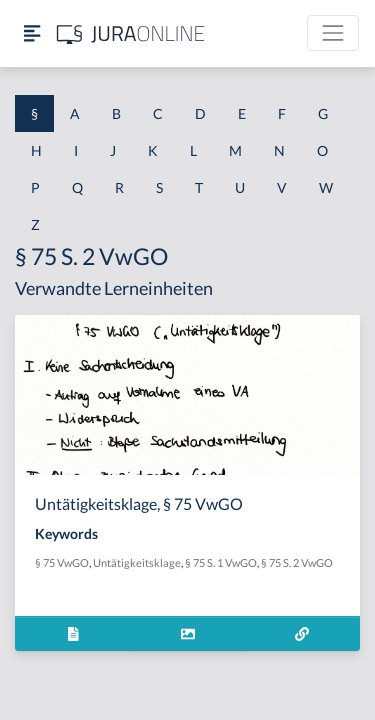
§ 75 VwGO (62, 562)
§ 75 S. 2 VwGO (297, 562)
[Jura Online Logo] (131, 33)
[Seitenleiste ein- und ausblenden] (32, 33)
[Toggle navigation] (333, 33)
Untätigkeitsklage (137, 562)
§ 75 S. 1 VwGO (221, 562)
